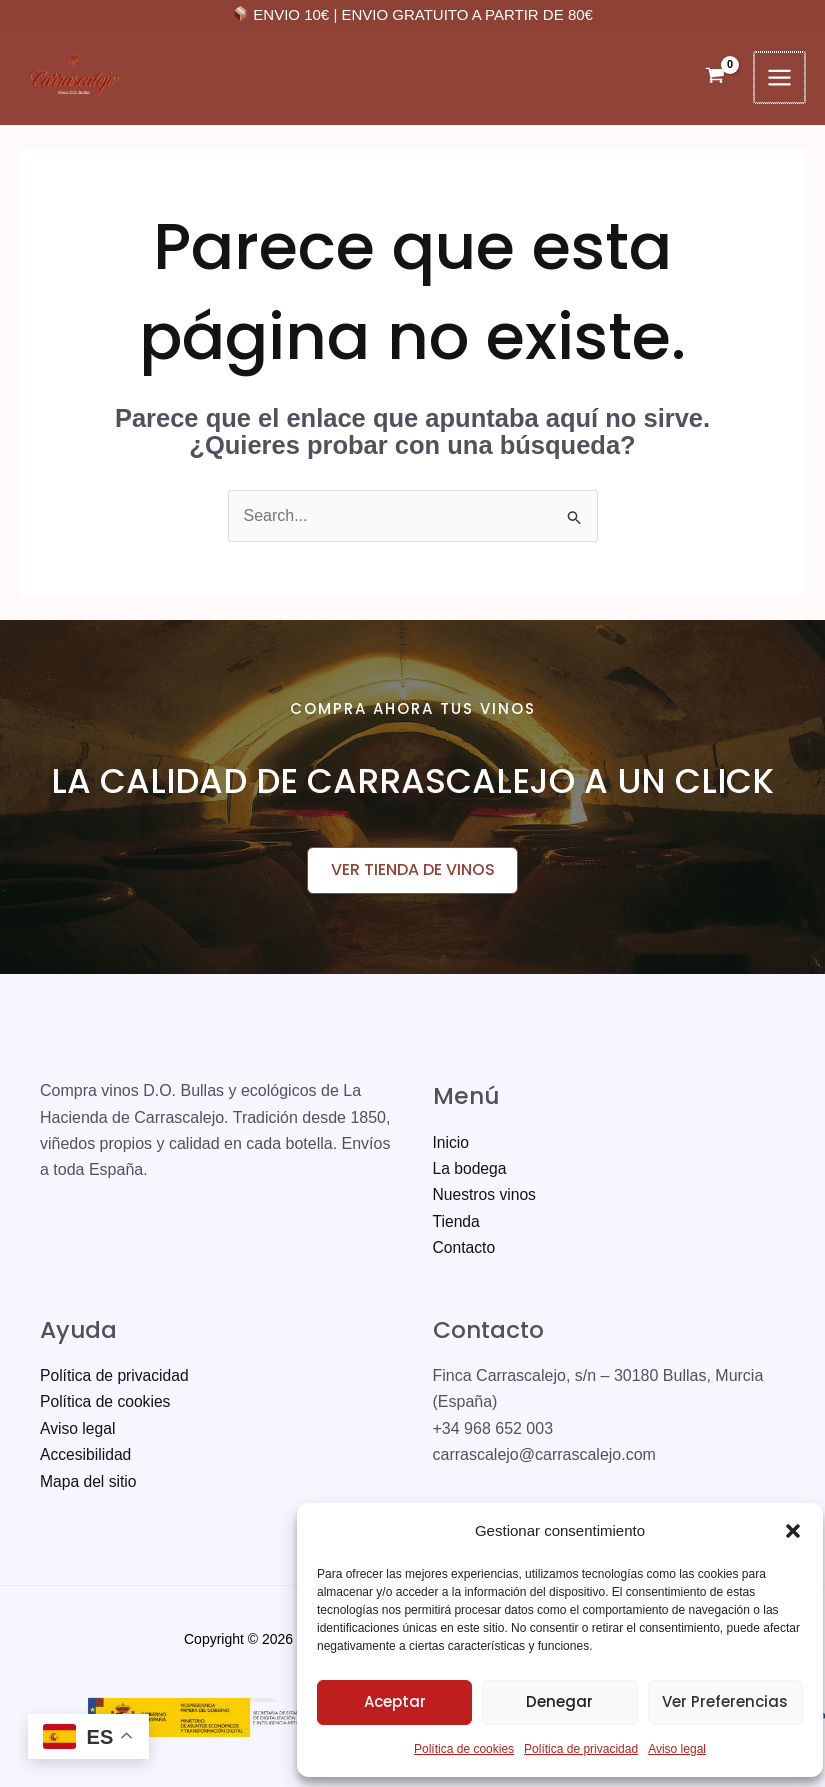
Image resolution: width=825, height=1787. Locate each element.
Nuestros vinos (486, 1195)
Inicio (451, 1143)
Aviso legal (669, 1749)
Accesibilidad (86, 1455)
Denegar (551, 1701)
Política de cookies (456, 1749)
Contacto (465, 1248)
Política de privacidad (573, 1749)
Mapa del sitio (89, 1482)
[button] (785, 1531)
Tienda (457, 1222)
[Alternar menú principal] (780, 77)
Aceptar (387, 1701)
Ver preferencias (717, 1701)
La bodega (471, 1169)
